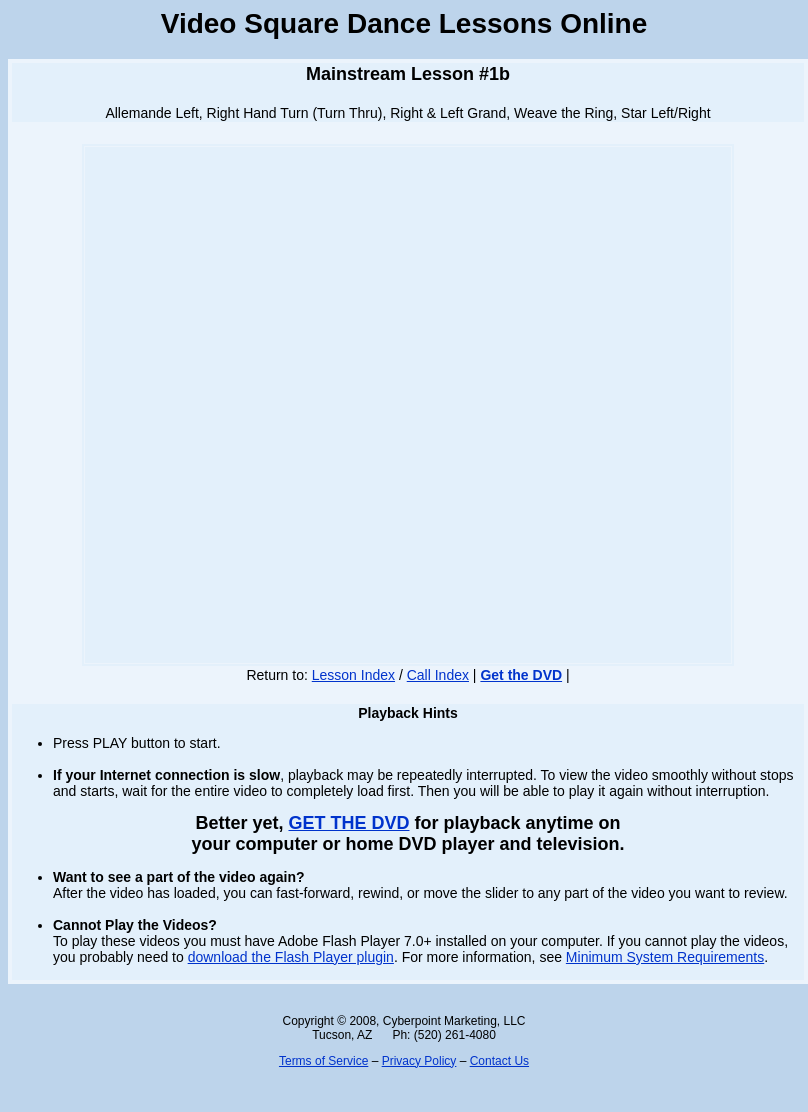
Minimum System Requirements (665, 957)
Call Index (438, 675)
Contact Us (499, 1061)
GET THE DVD (348, 823)
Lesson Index (353, 675)
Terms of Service (323, 1061)
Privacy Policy (419, 1061)
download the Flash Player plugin (291, 957)
